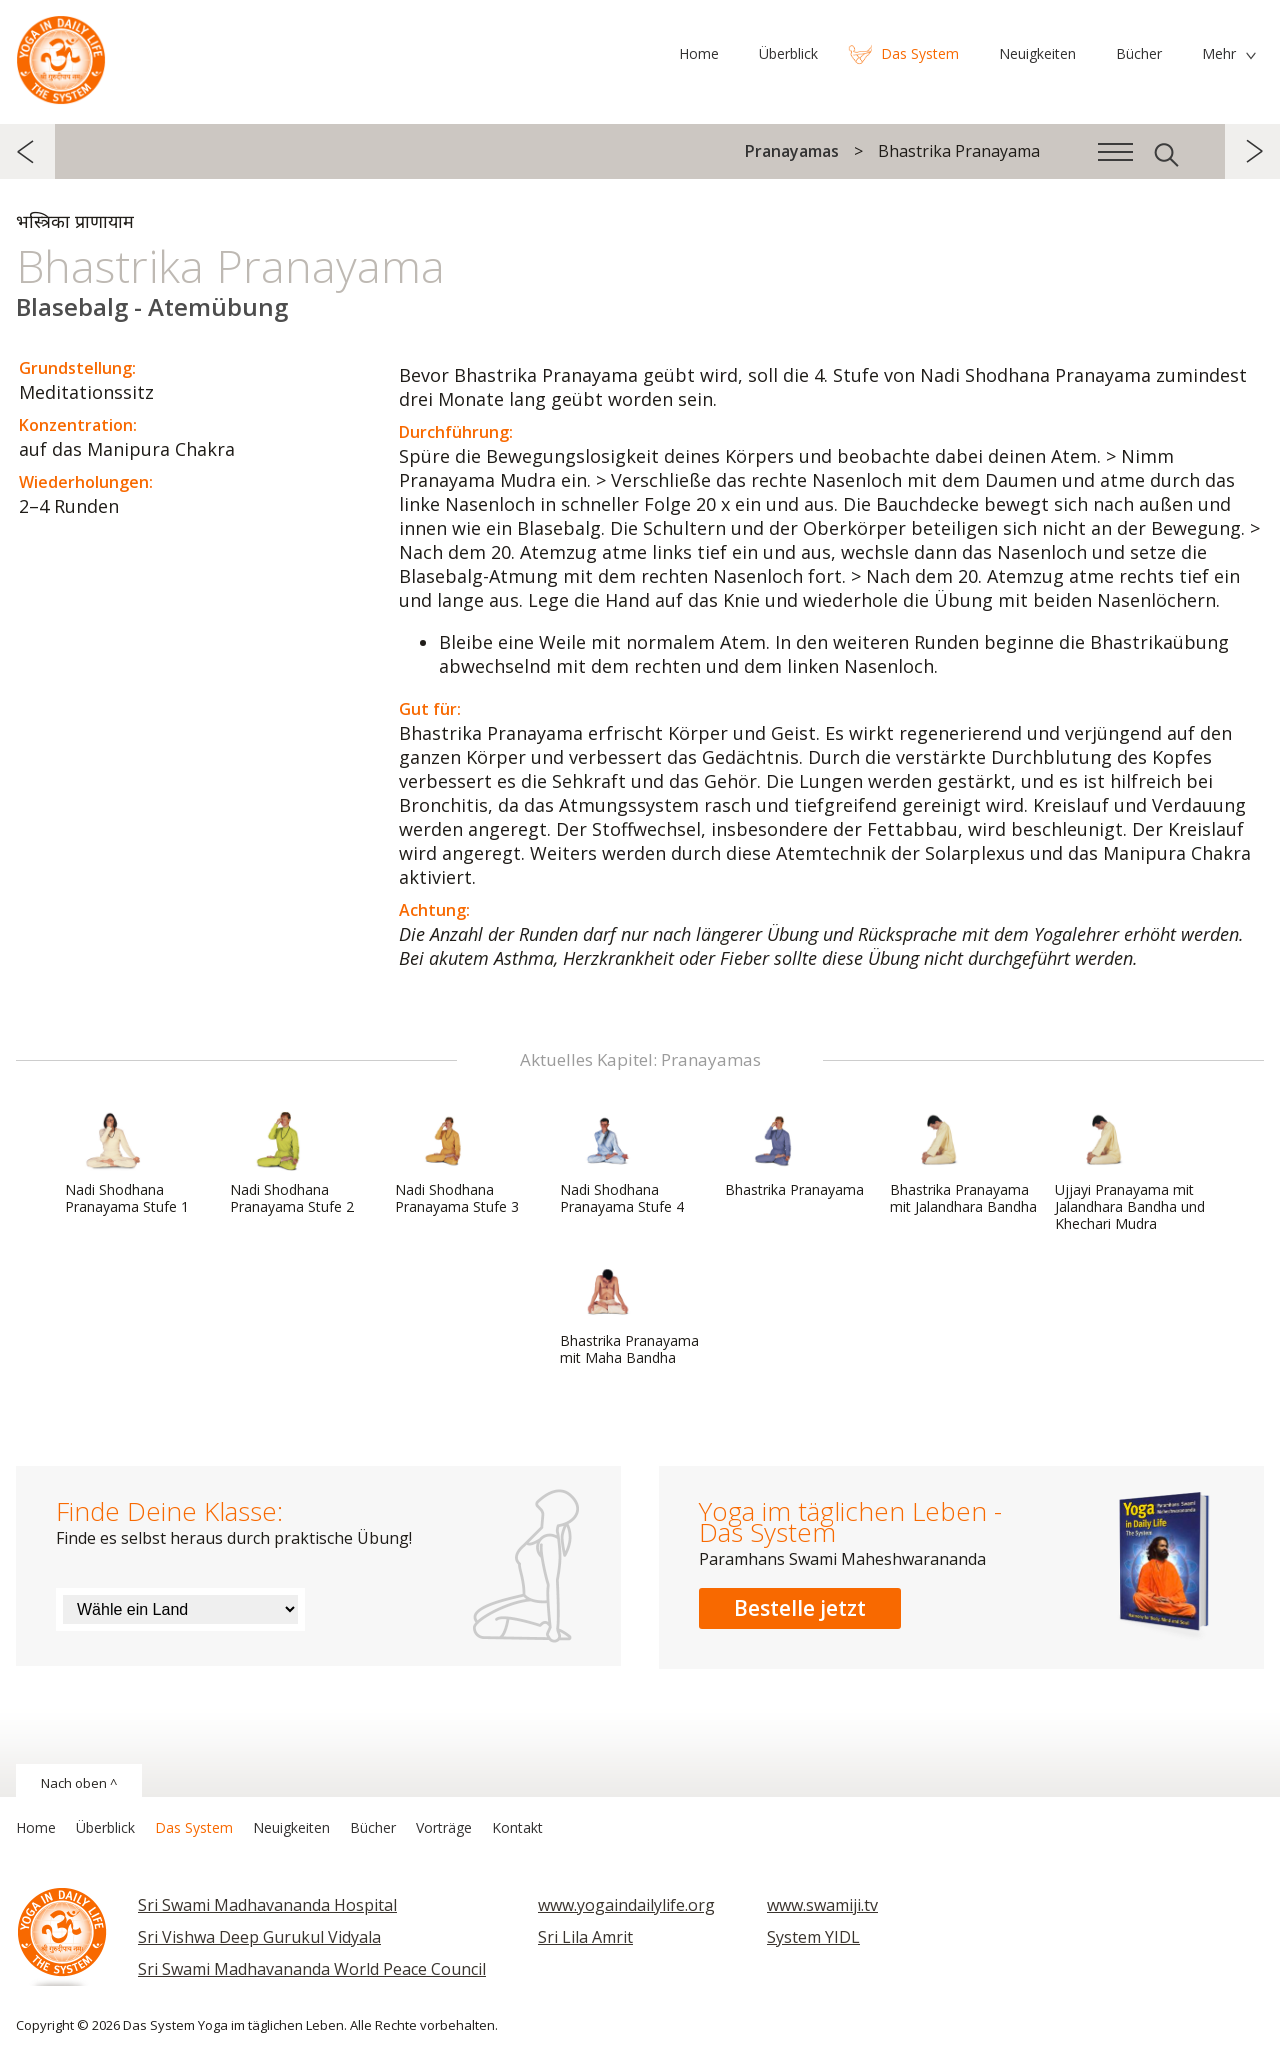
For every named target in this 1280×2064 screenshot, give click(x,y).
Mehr (1219, 53)
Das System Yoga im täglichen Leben (61, 55)
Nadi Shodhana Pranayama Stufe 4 (622, 1163)
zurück (27, 151)
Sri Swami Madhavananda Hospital (267, 1905)
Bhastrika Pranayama (794, 1155)
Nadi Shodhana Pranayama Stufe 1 (127, 1163)
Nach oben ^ (79, 1783)
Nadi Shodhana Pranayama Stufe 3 (457, 1163)
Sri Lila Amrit (585, 1937)
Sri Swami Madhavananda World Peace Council (312, 1969)
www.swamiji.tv (822, 1905)
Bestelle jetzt (800, 1608)
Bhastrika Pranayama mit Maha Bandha (629, 1314)
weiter (1252, 151)
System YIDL (813, 1937)
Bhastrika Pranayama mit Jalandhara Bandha (963, 1163)
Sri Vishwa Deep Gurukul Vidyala (259, 1937)
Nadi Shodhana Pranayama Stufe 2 (292, 1163)
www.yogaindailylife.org (626, 1905)
